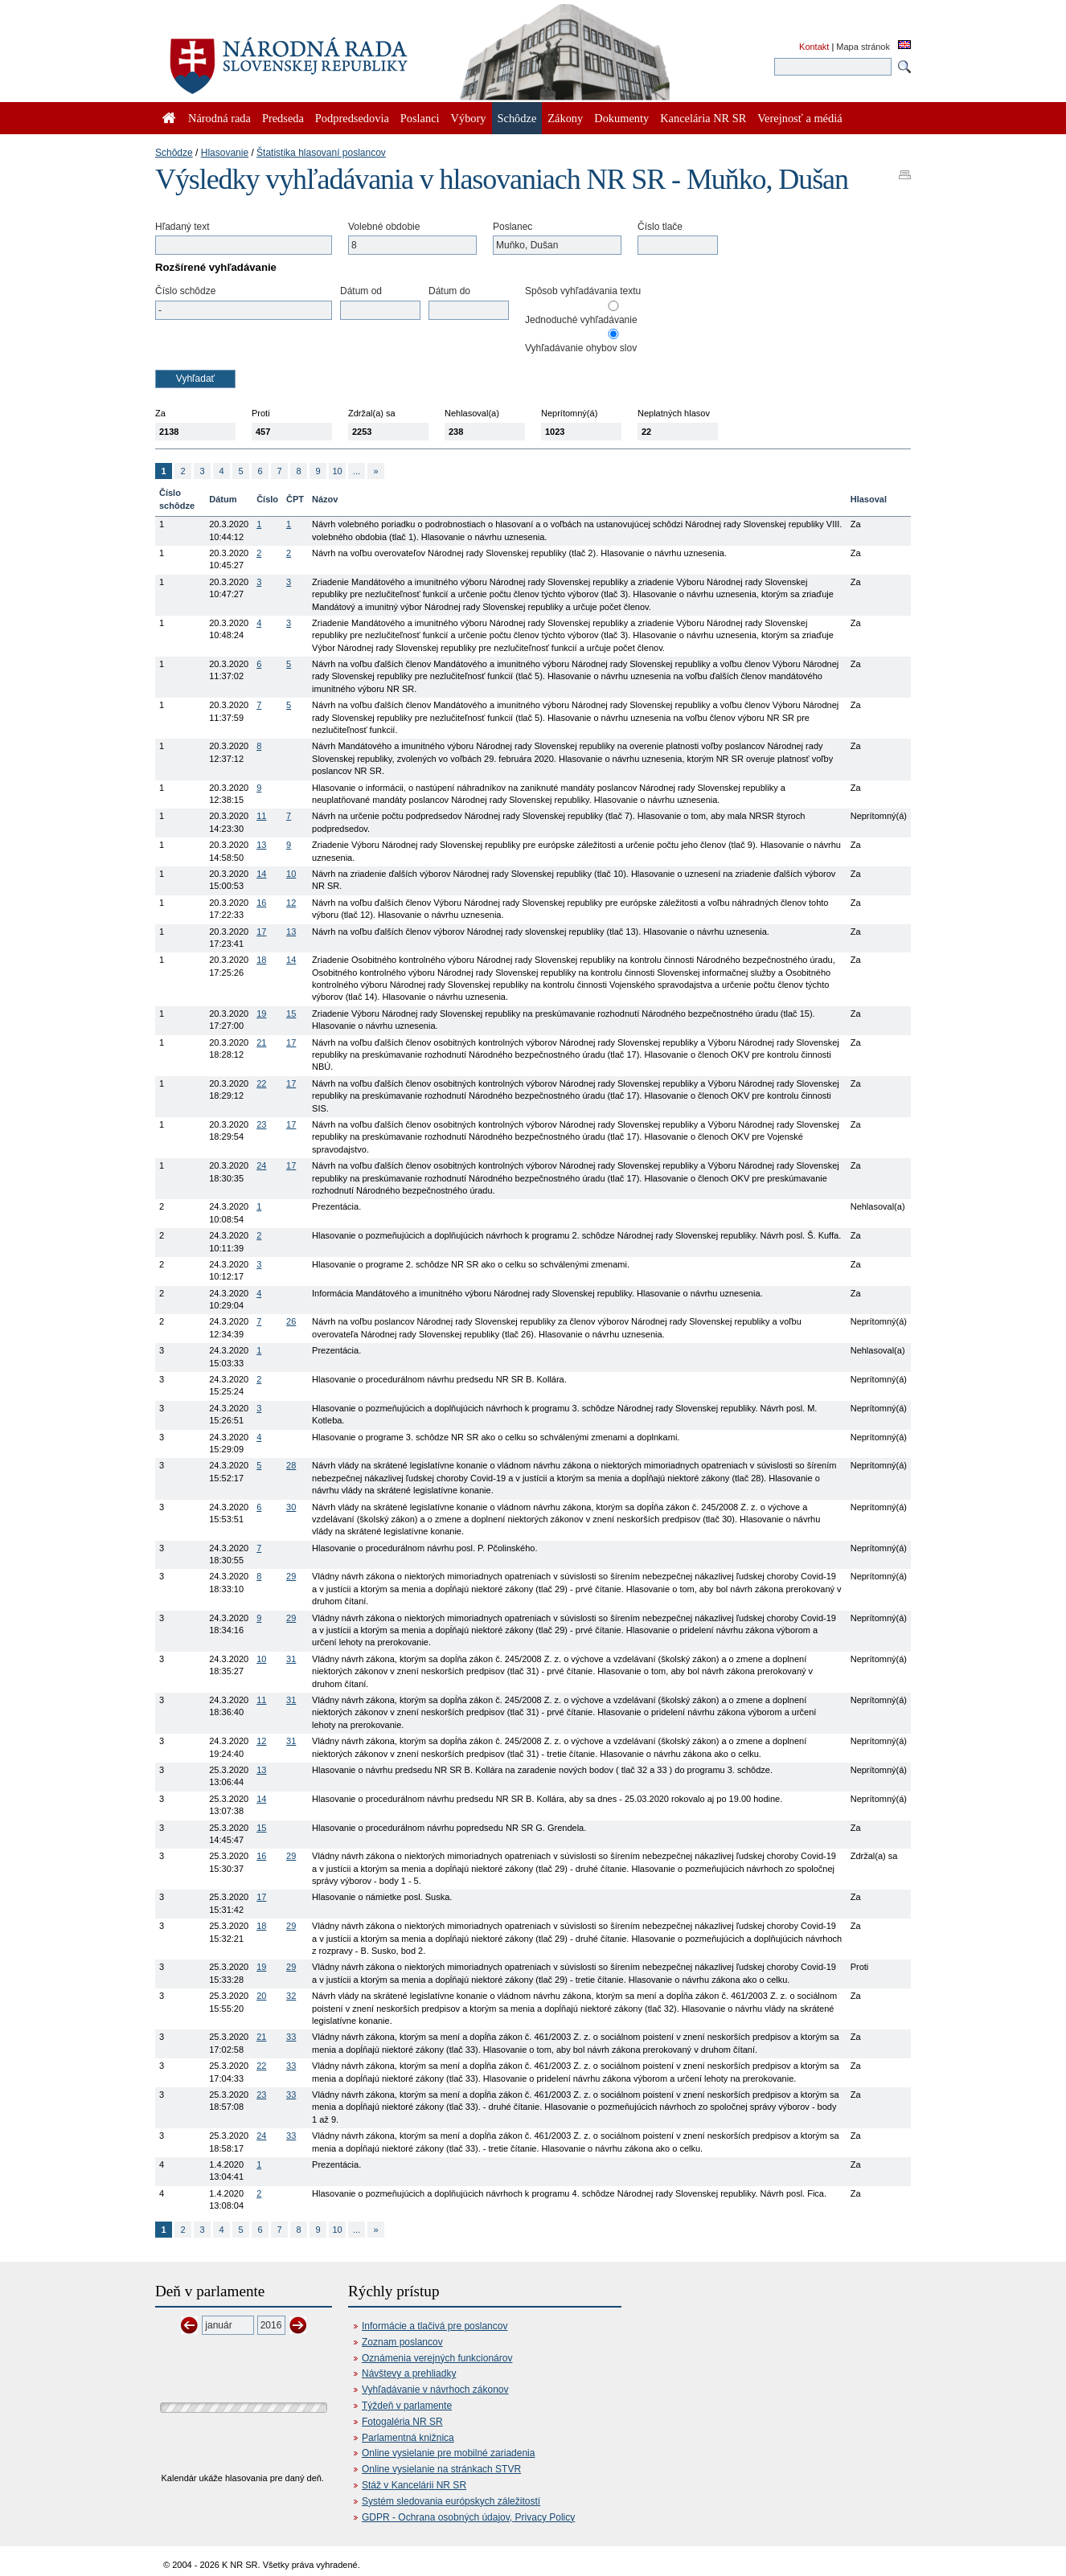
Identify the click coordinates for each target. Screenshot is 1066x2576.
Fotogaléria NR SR (402, 2421)
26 (291, 1321)
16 (261, 902)
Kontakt (814, 46)
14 (261, 873)
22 (261, 1083)
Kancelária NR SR (703, 118)
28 (291, 1465)
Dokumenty (621, 118)
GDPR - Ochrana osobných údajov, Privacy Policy (468, 2517)
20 (261, 1996)
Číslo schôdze (185, 291)
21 (261, 1042)
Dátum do (449, 291)
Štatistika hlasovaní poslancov (321, 152)
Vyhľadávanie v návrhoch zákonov (435, 2389)
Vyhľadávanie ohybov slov (581, 348)
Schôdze (174, 152)
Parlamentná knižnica (408, 2437)
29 (291, 1576)
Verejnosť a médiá (799, 118)
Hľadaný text (182, 226)
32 (291, 1996)
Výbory (468, 118)
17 (261, 931)
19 (261, 1013)
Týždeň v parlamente (407, 2405)
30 (291, 1507)
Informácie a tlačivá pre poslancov (434, 2326)
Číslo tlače (660, 226)
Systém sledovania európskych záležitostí (451, 2501)
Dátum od (361, 291)
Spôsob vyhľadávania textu (583, 291)
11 (261, 816)
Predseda (283, 118)
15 (291, 1013)
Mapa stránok (863, 46)
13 (261, 845)
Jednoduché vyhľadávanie (581, 320)
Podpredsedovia (352, 118)
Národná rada (219, 118)
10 (337, 471)
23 (261, 1124)
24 (261, 1165)
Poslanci (420, 118)
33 (291, 2037)
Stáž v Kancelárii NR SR (414, 2485)
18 (261, 959)
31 (291, 1659)
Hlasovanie (224, 152)
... (356, 471)
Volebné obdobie (384, 226)
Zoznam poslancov (402, 2342)
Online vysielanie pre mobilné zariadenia (448, 2453)
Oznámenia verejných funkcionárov (437, 2358)
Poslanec (512, 226)
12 (291, 902)
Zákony (565, 118)
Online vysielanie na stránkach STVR (441, 2469)
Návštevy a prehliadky (409, 2373)
